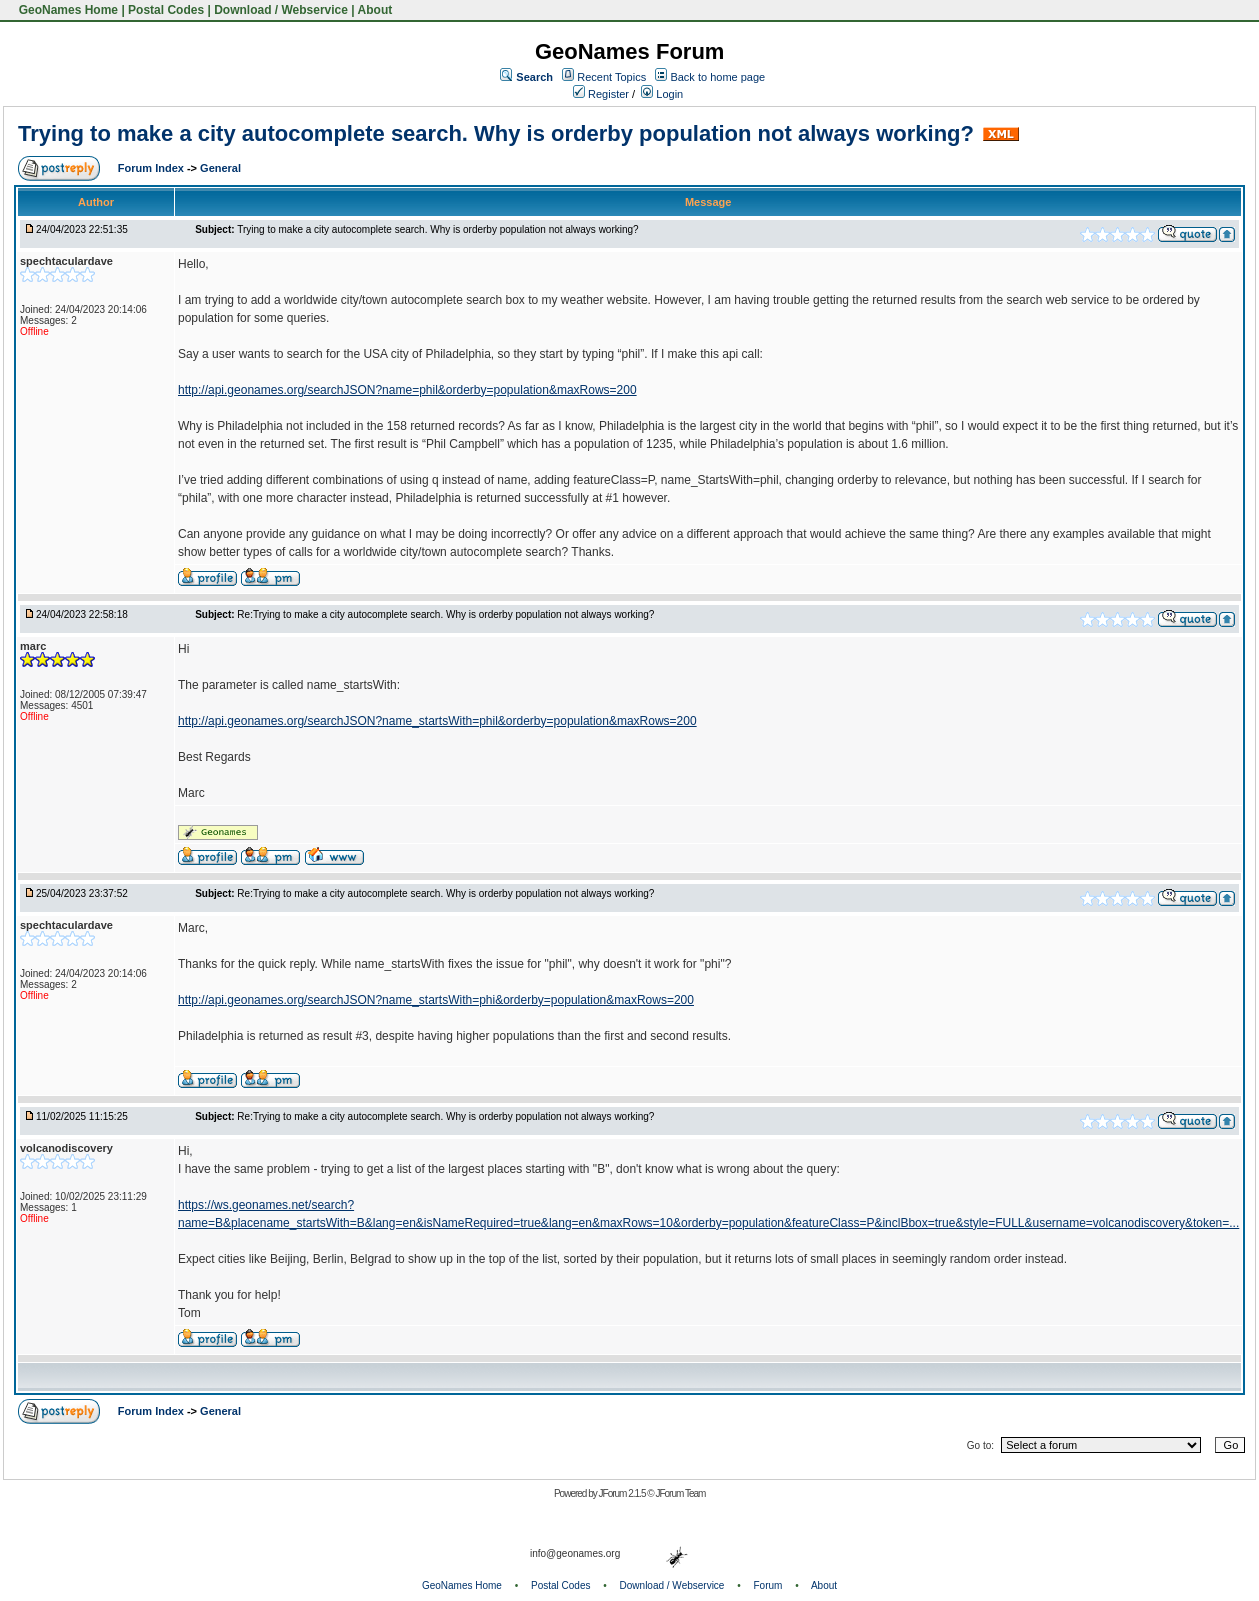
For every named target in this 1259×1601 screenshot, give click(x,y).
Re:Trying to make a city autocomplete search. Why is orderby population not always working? (445, 614)
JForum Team (680, 1493)
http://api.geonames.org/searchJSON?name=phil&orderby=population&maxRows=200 (407, 390)
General (220, 168)
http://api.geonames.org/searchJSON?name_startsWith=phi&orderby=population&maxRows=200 (436, 1000)
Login (662, 94)
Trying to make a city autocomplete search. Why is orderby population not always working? (496, 133)
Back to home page (717, 77)
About (375, 10)
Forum (768, 1585)
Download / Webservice (281, 10)
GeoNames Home (66, 10)
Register (601, 94)
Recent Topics (611, 77)
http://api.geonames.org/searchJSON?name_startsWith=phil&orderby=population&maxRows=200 (437, 721)
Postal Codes (166, 10)
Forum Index (152, 168)
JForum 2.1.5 (623, 1493)
